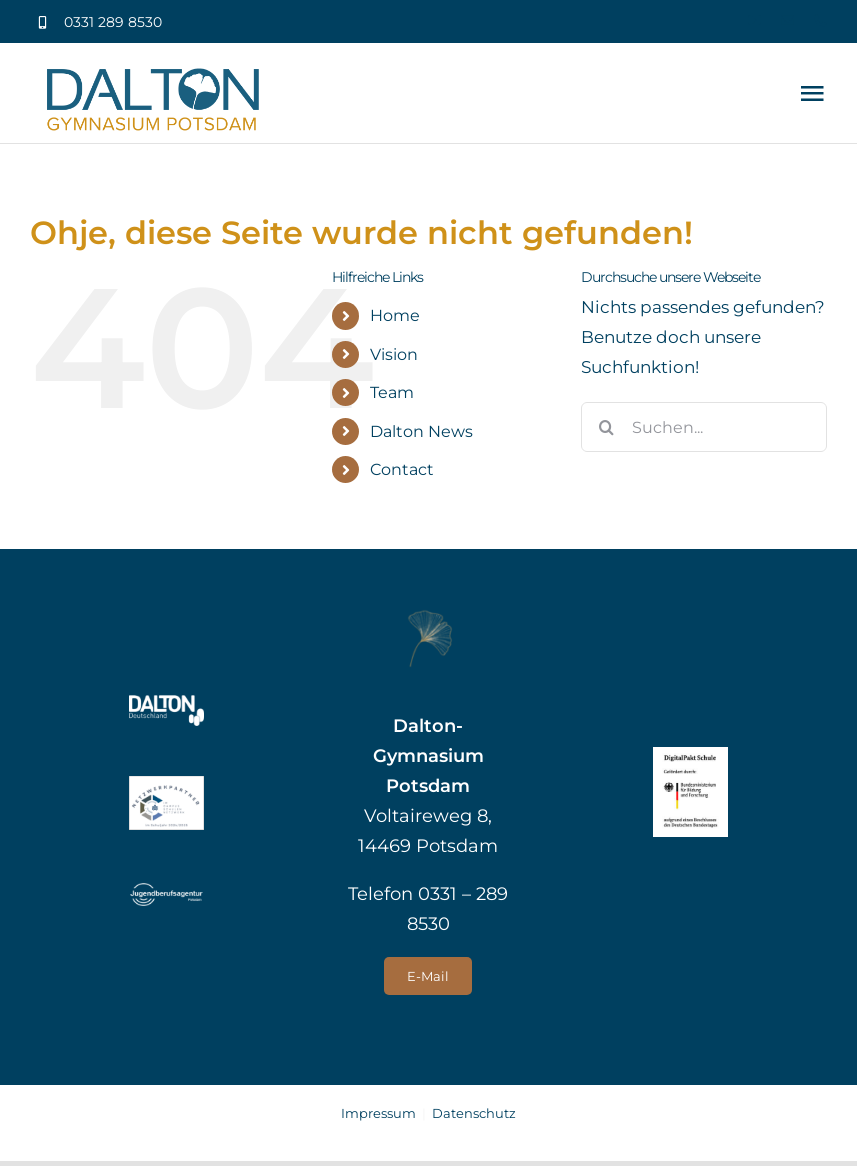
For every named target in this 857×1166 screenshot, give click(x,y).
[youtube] (754, 20)
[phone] (820, 20)
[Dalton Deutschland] (166, 703)
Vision (394, 354)
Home (395, 315)
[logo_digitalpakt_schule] (690, 755)
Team (392, 392)
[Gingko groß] (428, 617)
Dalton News (421, 431)
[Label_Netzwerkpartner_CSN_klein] (166, 784)
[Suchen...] (704, 427)
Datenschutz (474, 1113)
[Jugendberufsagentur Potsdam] (166, 888)
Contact (402, 469)
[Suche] (606, 427)
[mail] (787, 20)
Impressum (378, 1113)
